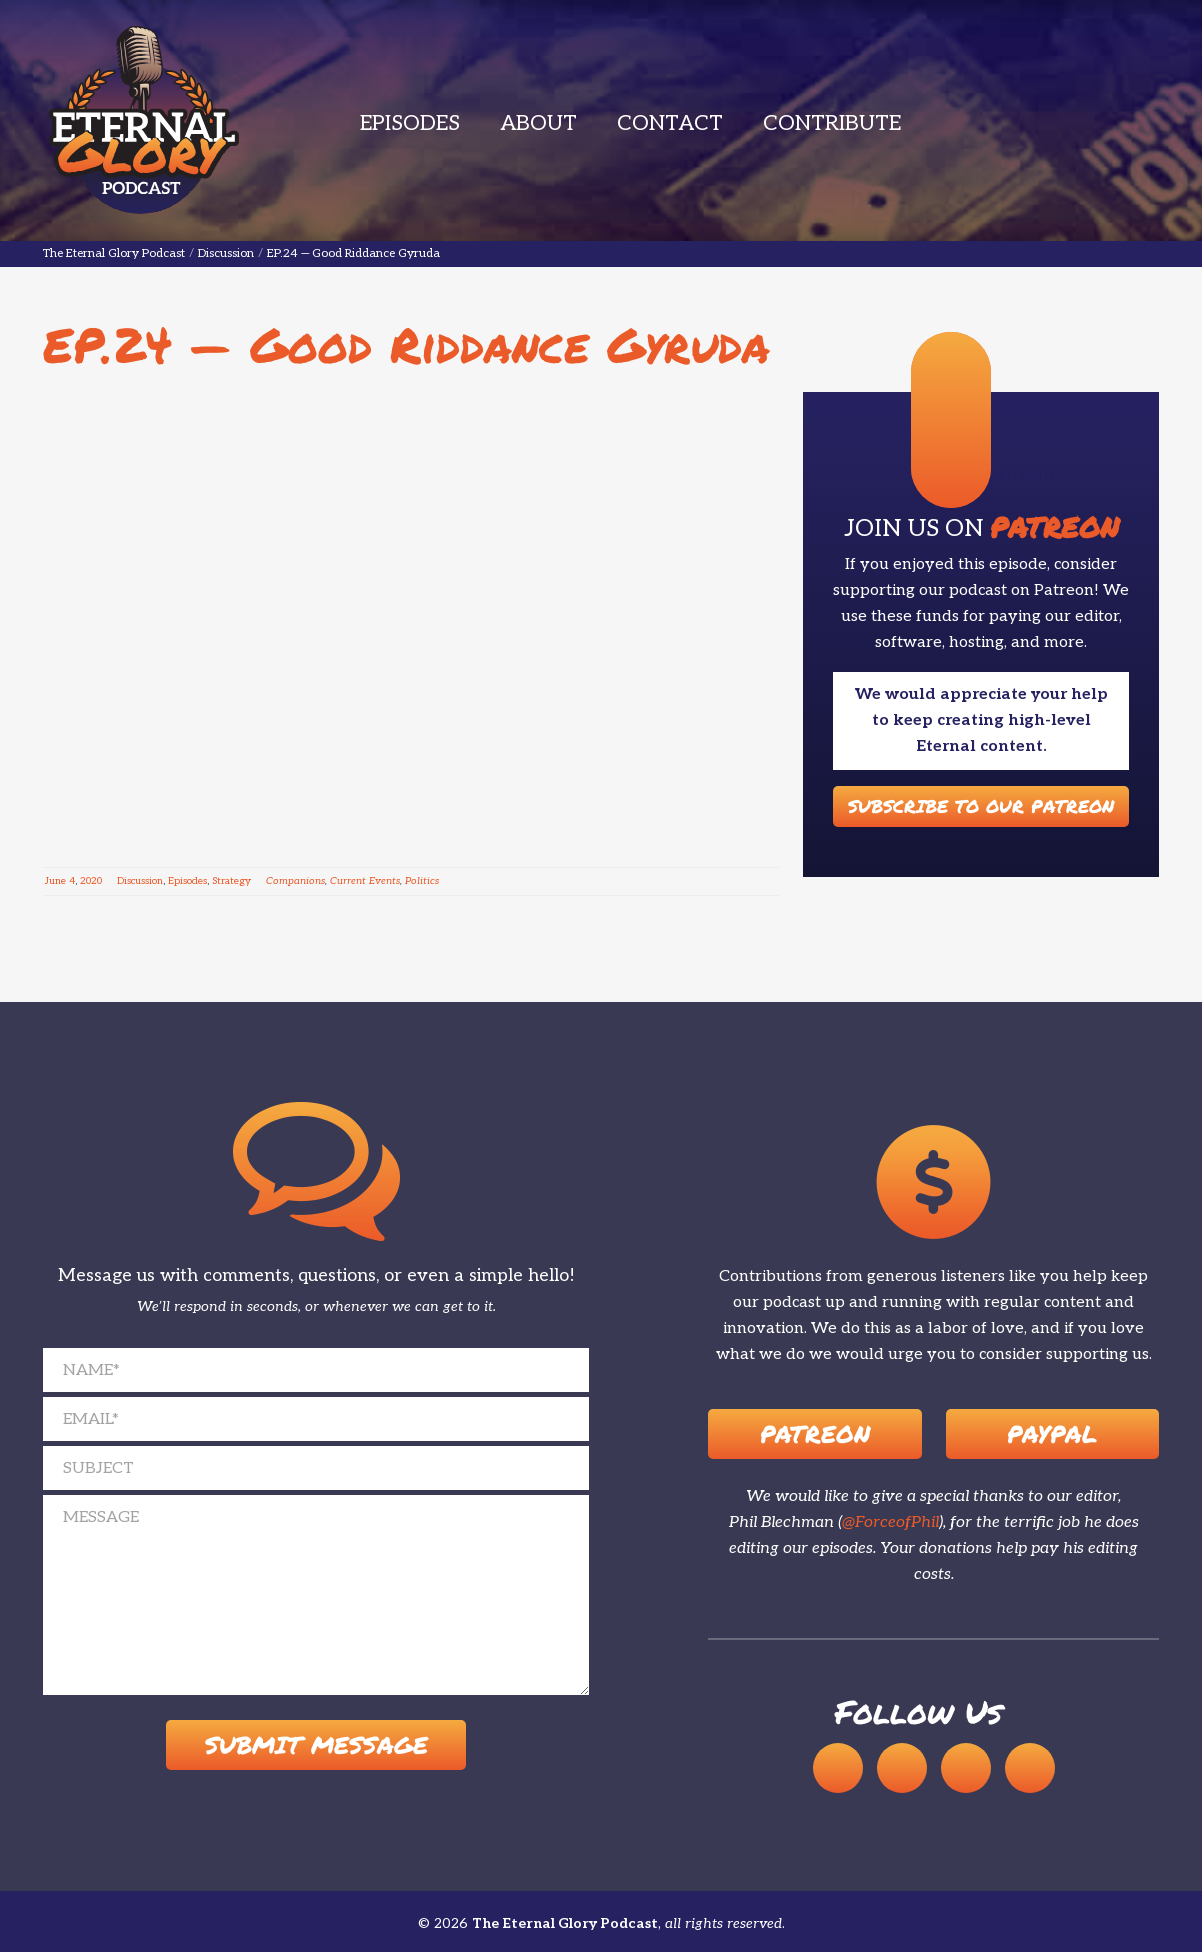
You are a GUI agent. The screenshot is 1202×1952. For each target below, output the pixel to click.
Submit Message (316, 1745)
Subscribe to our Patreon (981, 806)
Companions (295, 881)
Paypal (1052, 1433)
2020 (91, 881)
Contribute (832, 123)
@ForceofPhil (890, 1522)
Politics (422, 881)
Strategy (231, 881)
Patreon (815, 1433)
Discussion (140, 881)
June (55, 881)
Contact (670, 123)
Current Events (365, 881)
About (538, 123)
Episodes (410, 123)
